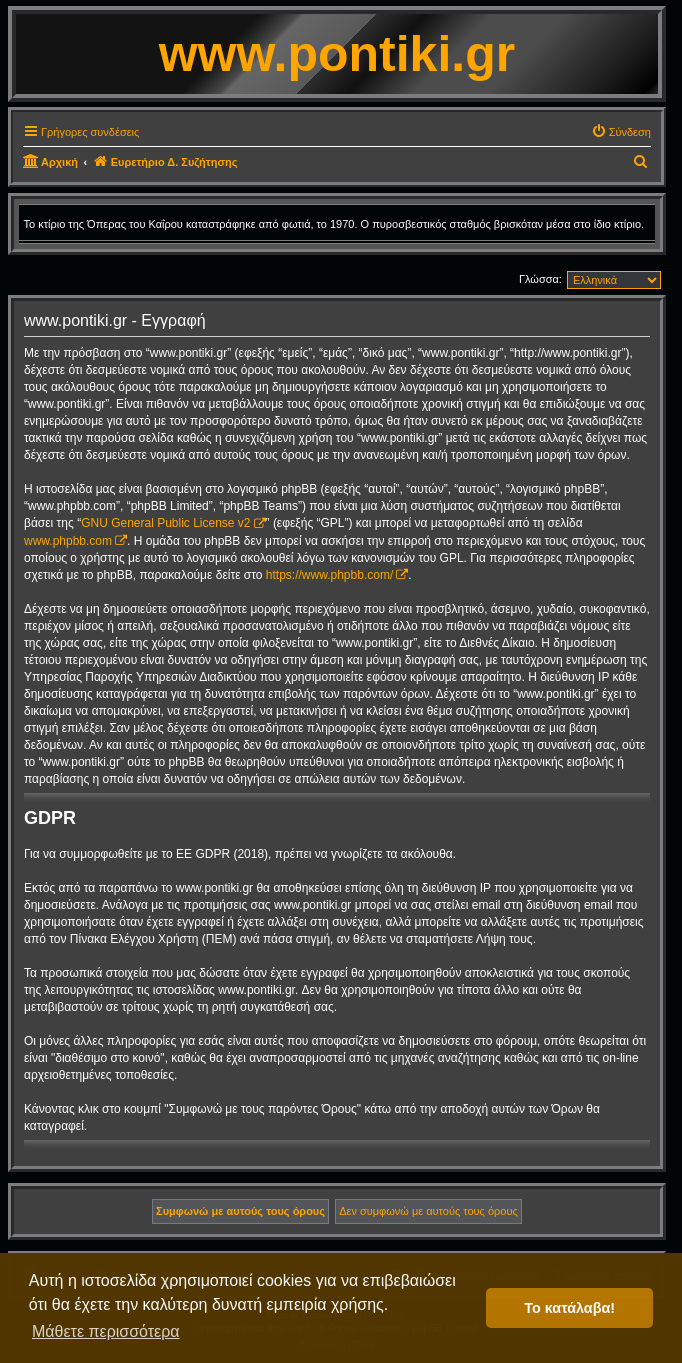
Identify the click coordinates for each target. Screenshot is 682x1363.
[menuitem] (621, 132)
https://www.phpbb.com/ (329, 575)
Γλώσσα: (540, 279)
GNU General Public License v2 (165, 523)
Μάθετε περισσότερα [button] (106, 1331)
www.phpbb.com (68, 541)
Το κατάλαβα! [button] (569, 1308)
